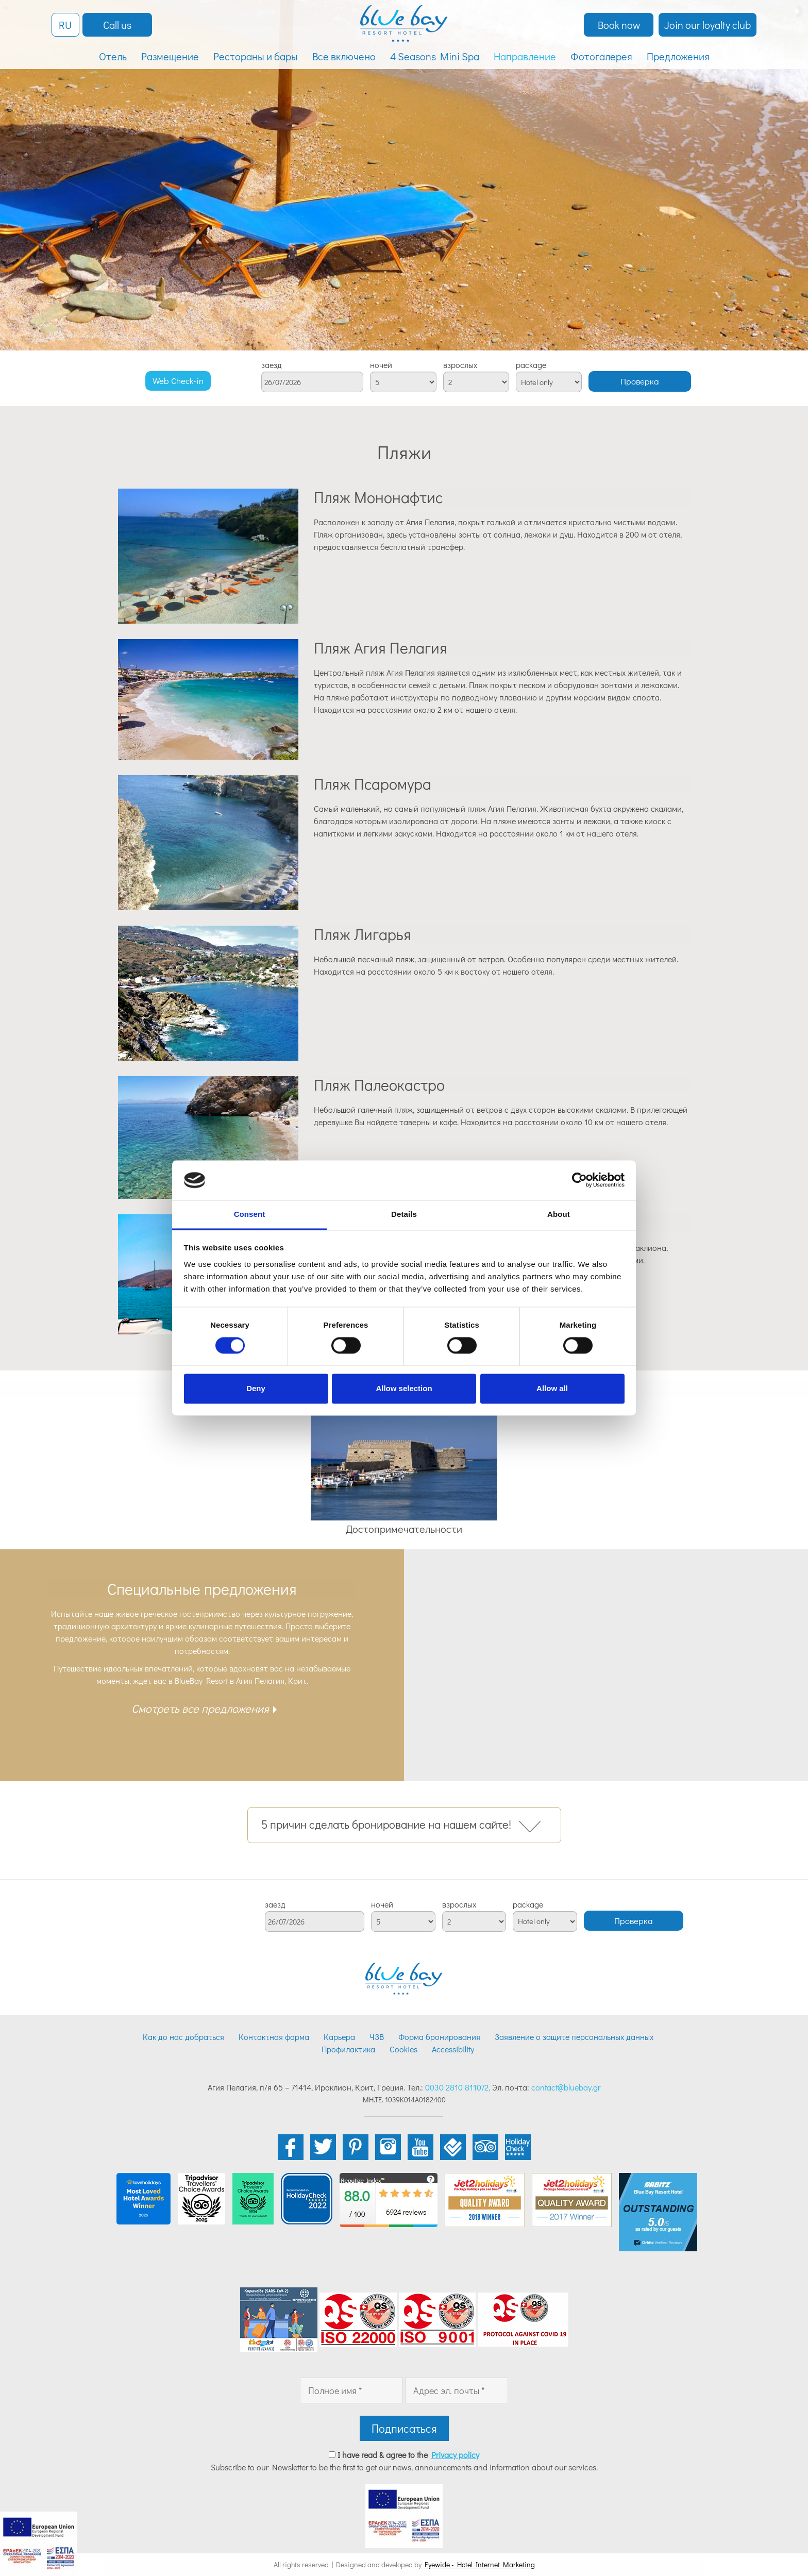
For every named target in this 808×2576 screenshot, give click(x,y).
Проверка (639, 381)
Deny (255, 1388)
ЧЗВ (376, 2036)
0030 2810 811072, (457, 2087)
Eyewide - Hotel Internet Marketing (480, 2564)
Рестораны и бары (255, 56)
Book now (619, 24)
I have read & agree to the (408, 2454)
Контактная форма (274, 2036)
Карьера (339, 2036)
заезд (271, 365)
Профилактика (348, 2049)
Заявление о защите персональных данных (574, 2036)
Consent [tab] (249, 1214)
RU (65, 24)
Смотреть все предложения (200, 1708)
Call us (117, 24)
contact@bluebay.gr (565, 2087)
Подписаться (404, 2428)
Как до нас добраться (183, 2036)
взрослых (460, 365)
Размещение (170, 56)
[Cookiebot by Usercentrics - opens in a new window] (579, 1180)
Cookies (403, 2049)
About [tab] (558, 1214)
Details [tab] (404, 1214)
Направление (525, 56)
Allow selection (404, 1388)
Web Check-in (178, 381)
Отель (113, 56)
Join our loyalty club (707, 24)
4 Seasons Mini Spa (434, 56)
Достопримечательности (404, 1528)
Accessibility (453, 2049)
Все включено (344, 56)
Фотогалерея (601, 56)
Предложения (678, 56)
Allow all (552, 1388)
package (531, 365)
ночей (381, 365)
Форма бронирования (439, 2036)
